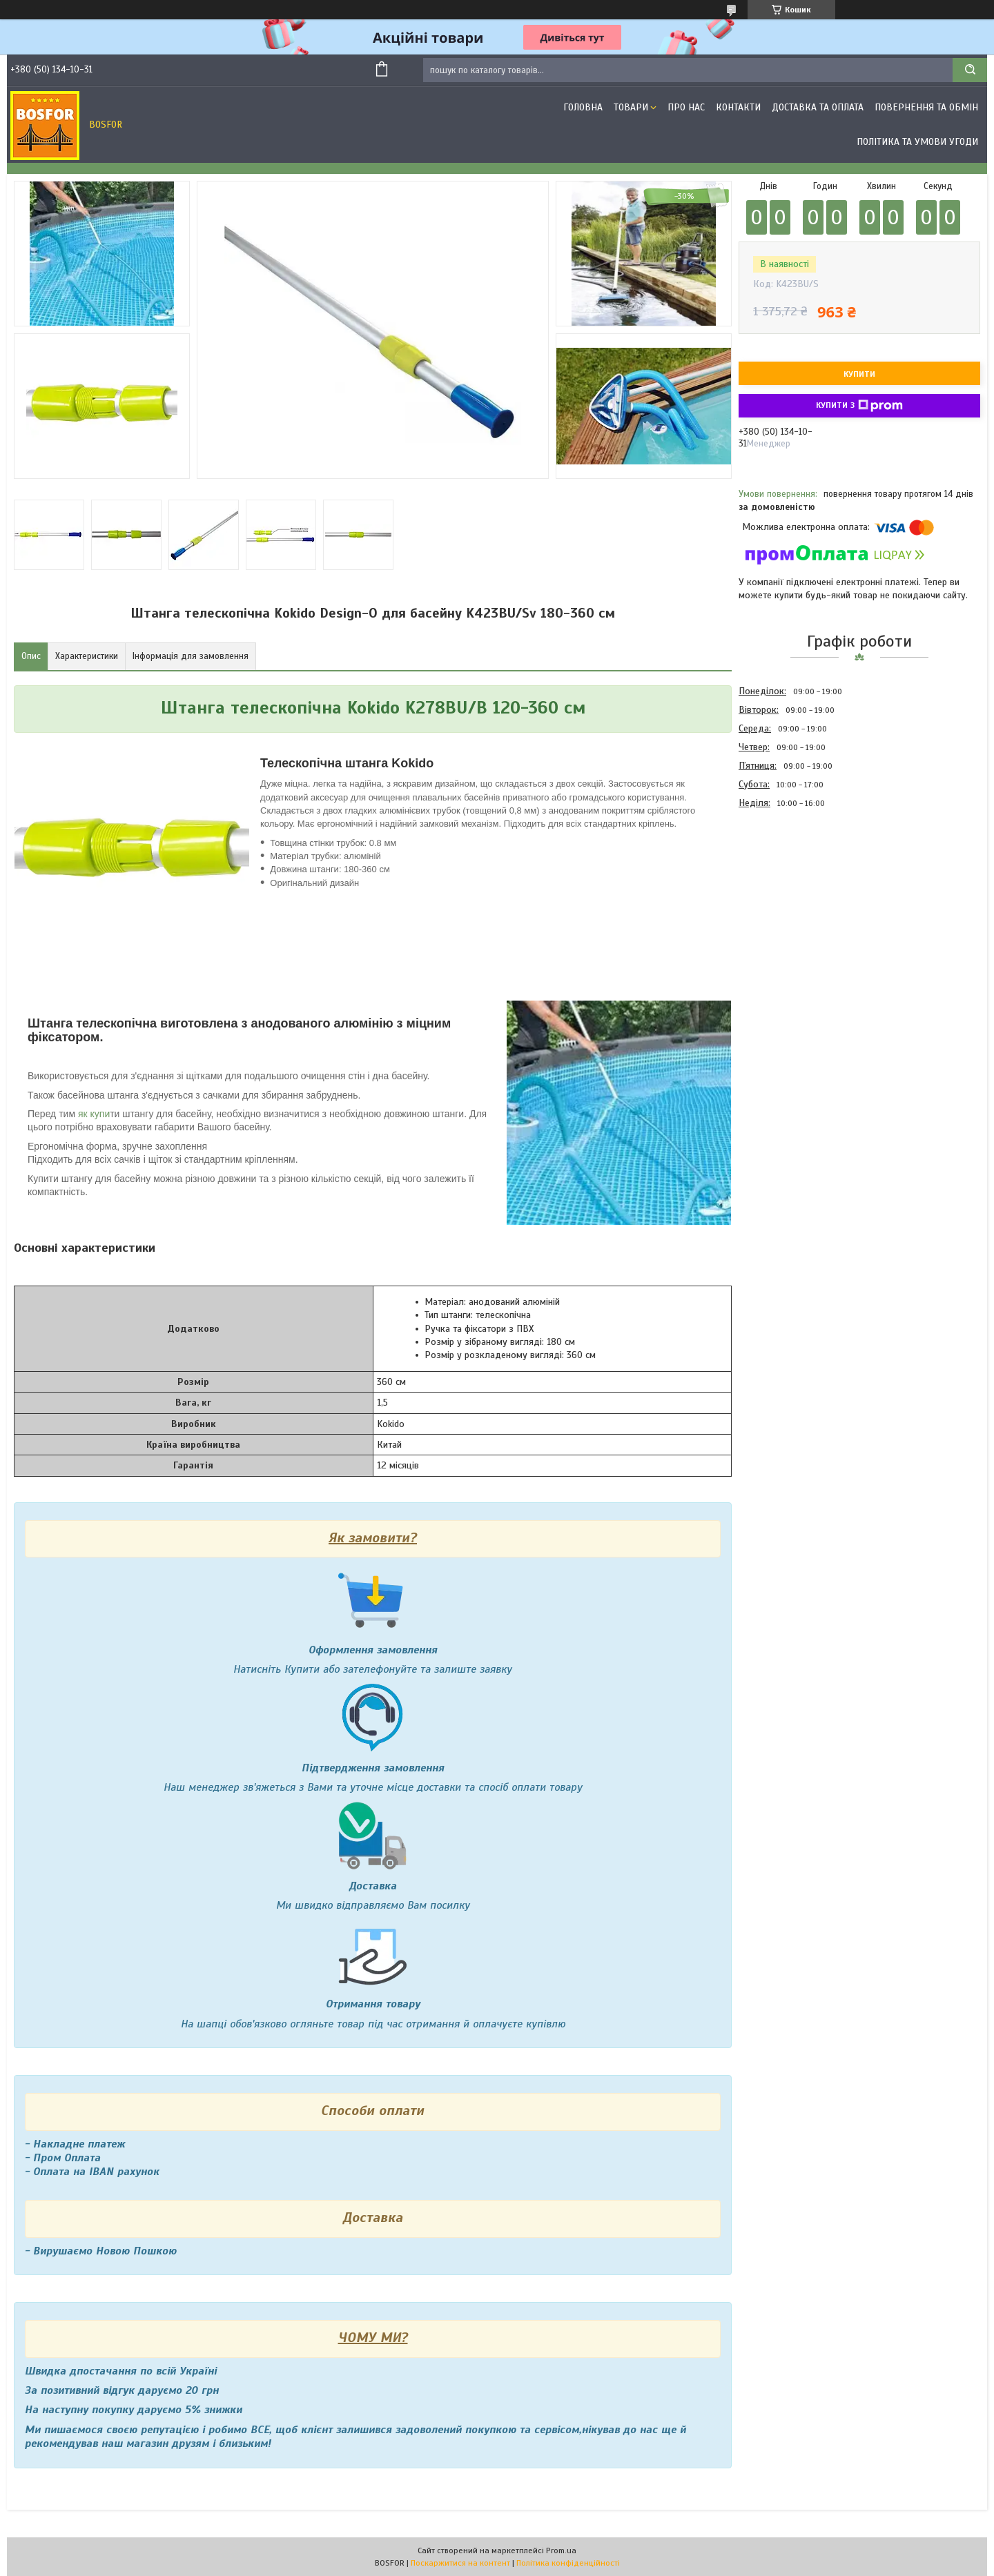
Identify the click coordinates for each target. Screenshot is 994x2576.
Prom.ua (561, 2550)
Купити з (859, 406)
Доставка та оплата (818, 107)
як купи (94, 1113)
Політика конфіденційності (568, 2563)
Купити (859, 374)
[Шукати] (970, 70)
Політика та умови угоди (917, 142)
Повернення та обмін (926, 107)
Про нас (686, 107)
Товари (631, 107)
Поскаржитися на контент (460, 2563)
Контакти (738, 107)
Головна (583, 107)
